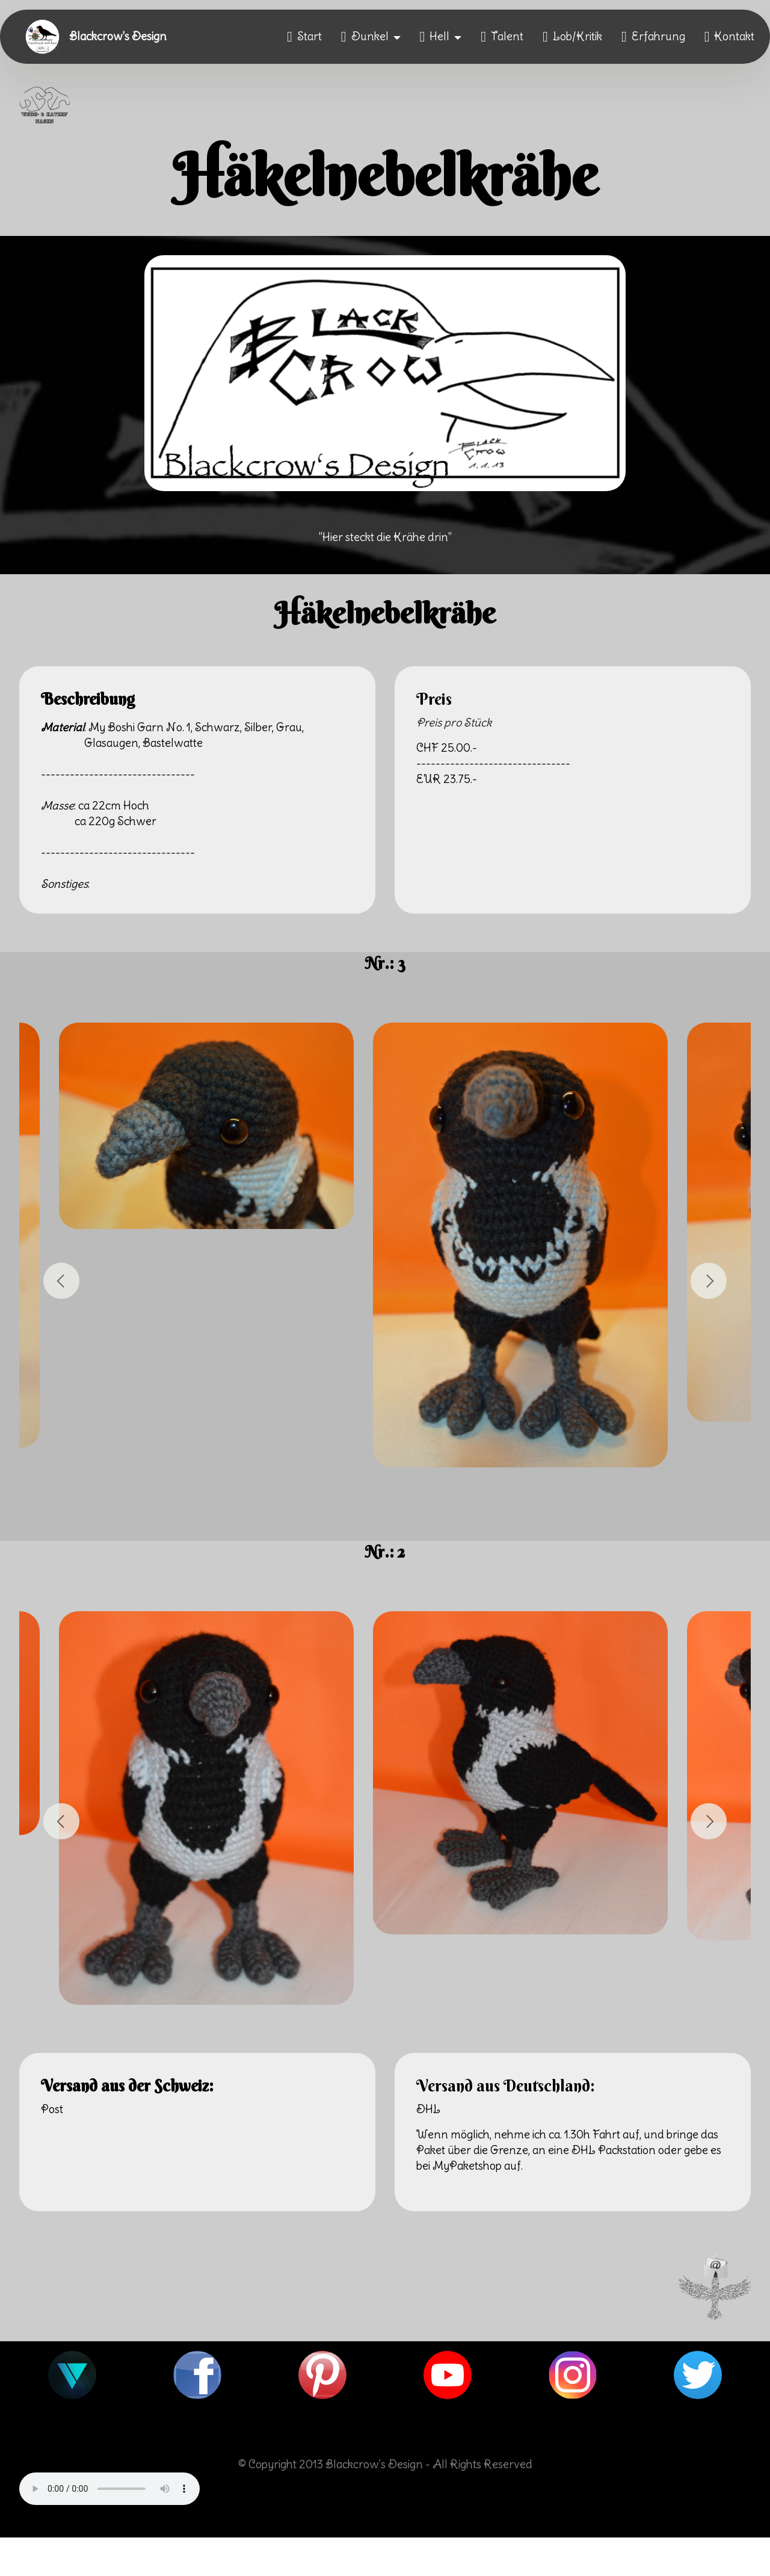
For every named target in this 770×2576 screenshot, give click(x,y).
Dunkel (365, 36)
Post (52, 2109)
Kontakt (729, 36)
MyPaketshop (467, 2166)
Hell (435, 36)
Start (304, 36)
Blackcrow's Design (118, 37)
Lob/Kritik (572, 36)
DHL (428, 2109)
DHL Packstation (613, 2150)
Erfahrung (653, 36)
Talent (502, 36)
